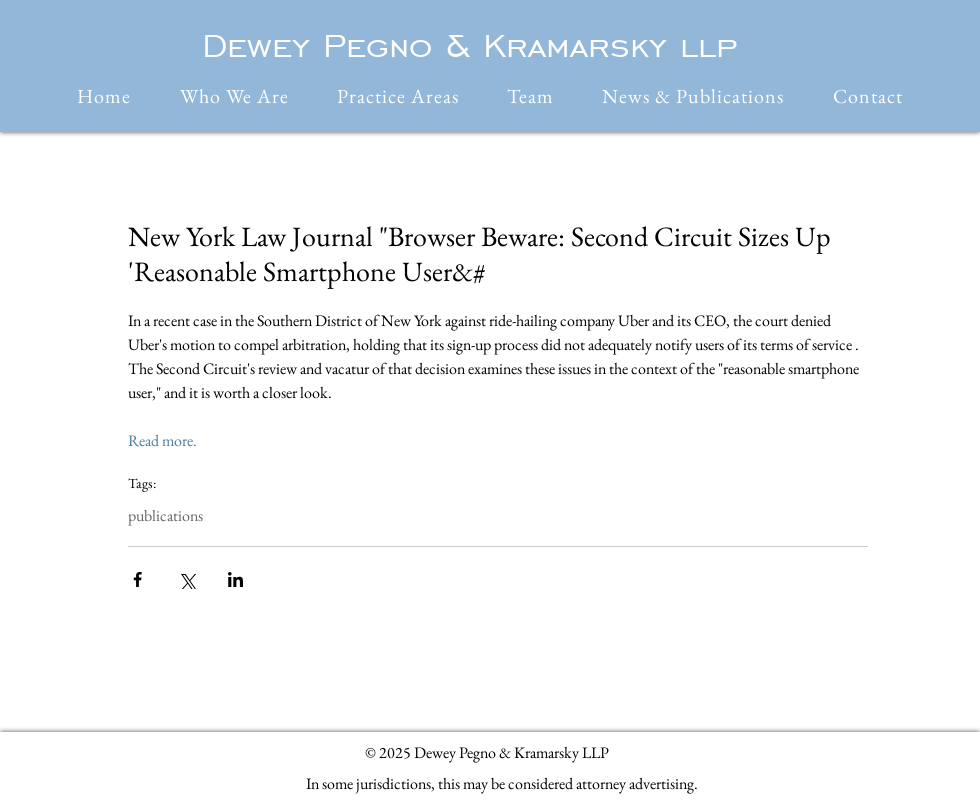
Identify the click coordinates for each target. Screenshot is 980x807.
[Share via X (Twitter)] (186, 579)
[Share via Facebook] (137, 579)
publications (165, 516)
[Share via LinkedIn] (235, 579)
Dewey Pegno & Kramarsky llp (469, 45)
